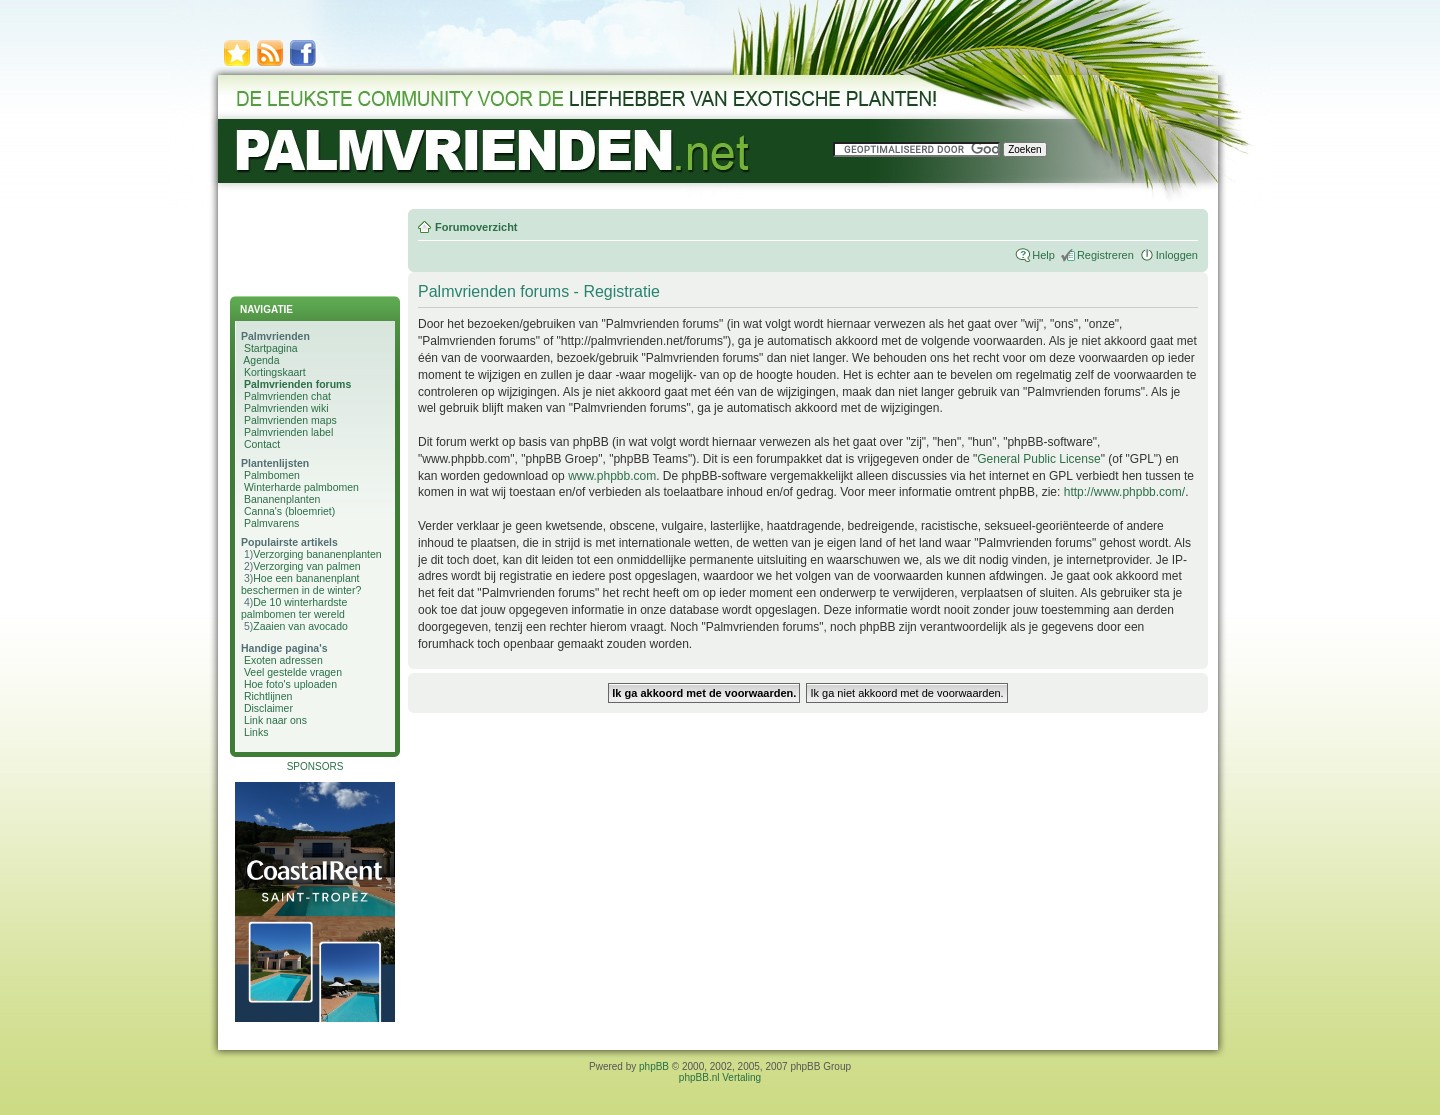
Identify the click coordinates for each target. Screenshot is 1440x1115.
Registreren (1105, 255)
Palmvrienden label (288, 432)
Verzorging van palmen (306, 566)
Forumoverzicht (476, 227)
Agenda (261, 360)
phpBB (654, 1066)
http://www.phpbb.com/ (1124, 492)
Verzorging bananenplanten (317, 554)
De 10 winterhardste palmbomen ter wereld (294, 608)
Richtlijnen (268, 696)
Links (256, 732)
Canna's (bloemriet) (289, 511)
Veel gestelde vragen (293, 672)
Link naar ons (275, 720)
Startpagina (271, 348)
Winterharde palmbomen (301, 487)
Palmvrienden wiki (286, 408)
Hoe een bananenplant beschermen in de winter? (301, 584)
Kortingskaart (275, 372)
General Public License (1038, 459)
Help (1043, 255)
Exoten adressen (283, 660)
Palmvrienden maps (290, 420)
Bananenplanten (282, 499)
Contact (262, 444)
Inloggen (1177, 255)
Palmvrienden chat (287, 396)
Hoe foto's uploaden (290, 684)
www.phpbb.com (612, 476)
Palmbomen (272, 475)
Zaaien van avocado (300, 626)
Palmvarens (271, 523)
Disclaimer (268, 708)
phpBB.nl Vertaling (720, 1077)
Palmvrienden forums (297, 384)
